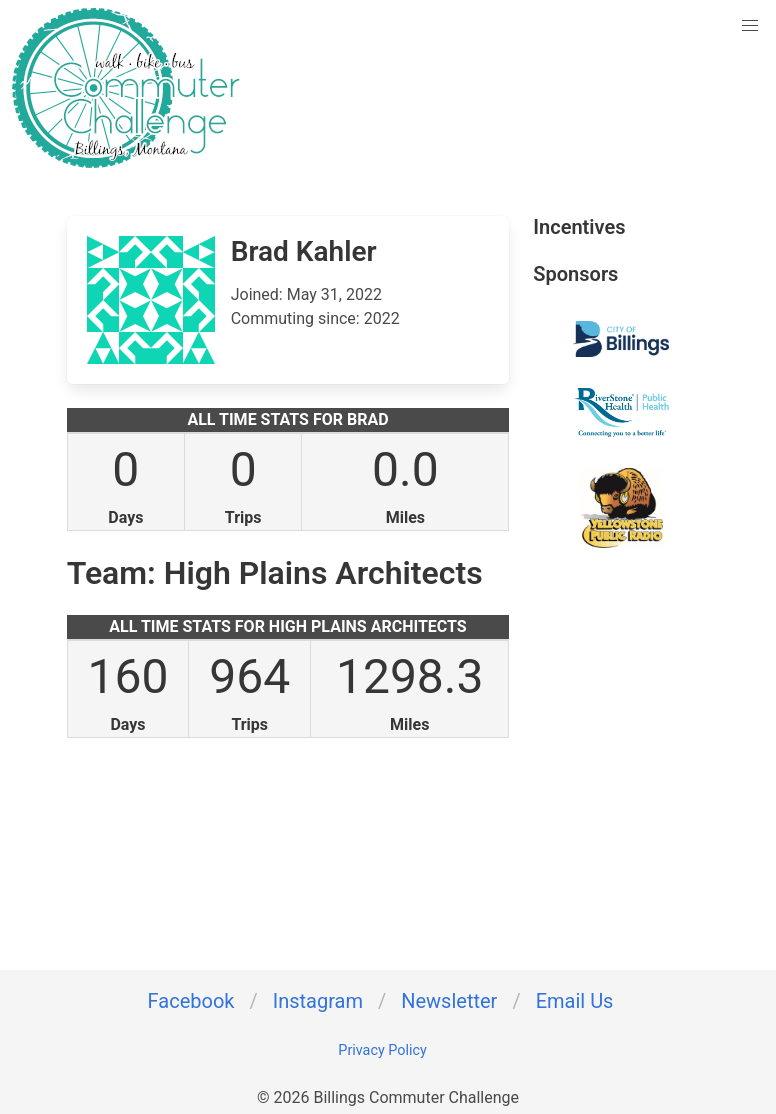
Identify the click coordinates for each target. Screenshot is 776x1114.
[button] (750, 26)
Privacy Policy (382, 1050)
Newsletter (449, 1001)
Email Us (575, 1001)
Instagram (318, 1001)
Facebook (191, 1001)
